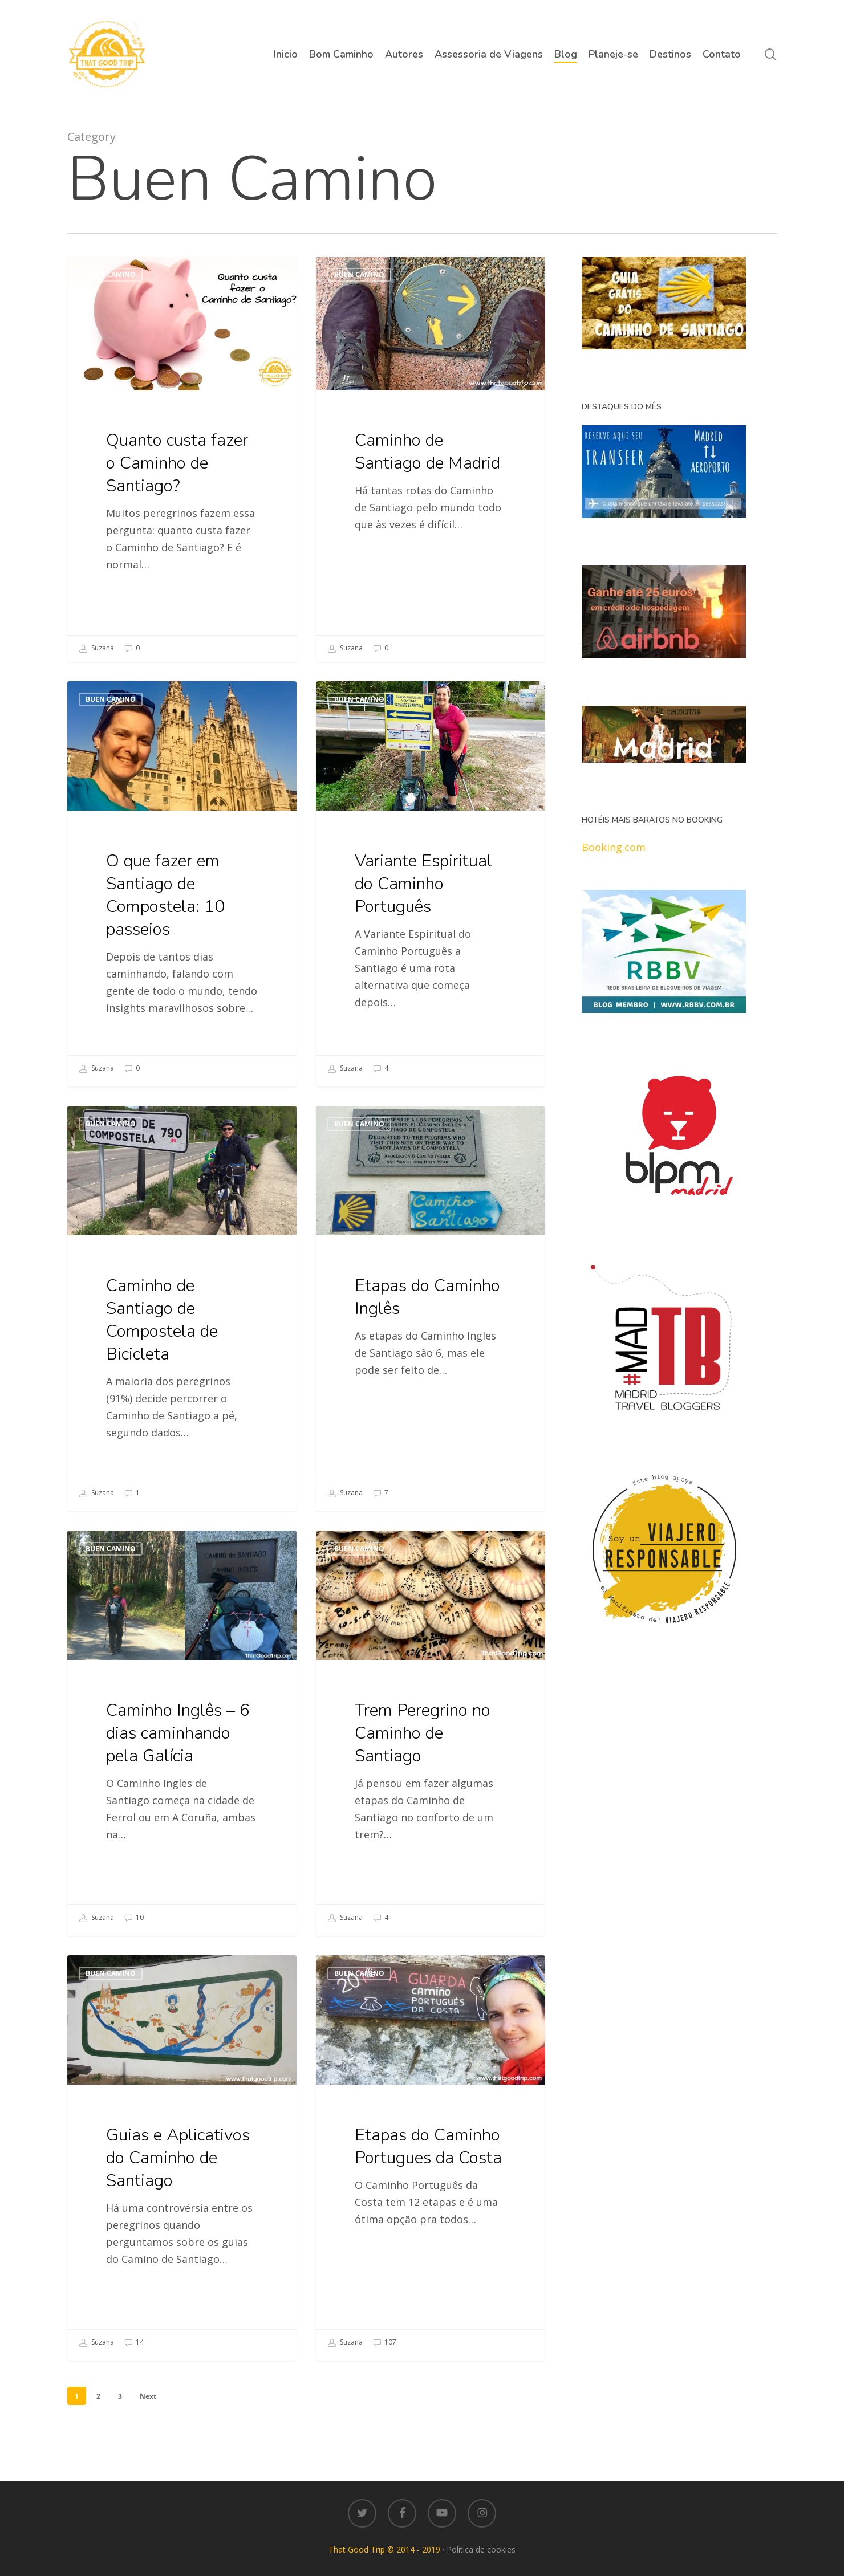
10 (134, 1937)
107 (384, 2384)
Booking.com (614, 847)
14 (134, 2362)
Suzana (96, 648)
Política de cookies (481, 2549)
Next (148, 2396)
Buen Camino (111, 274)
